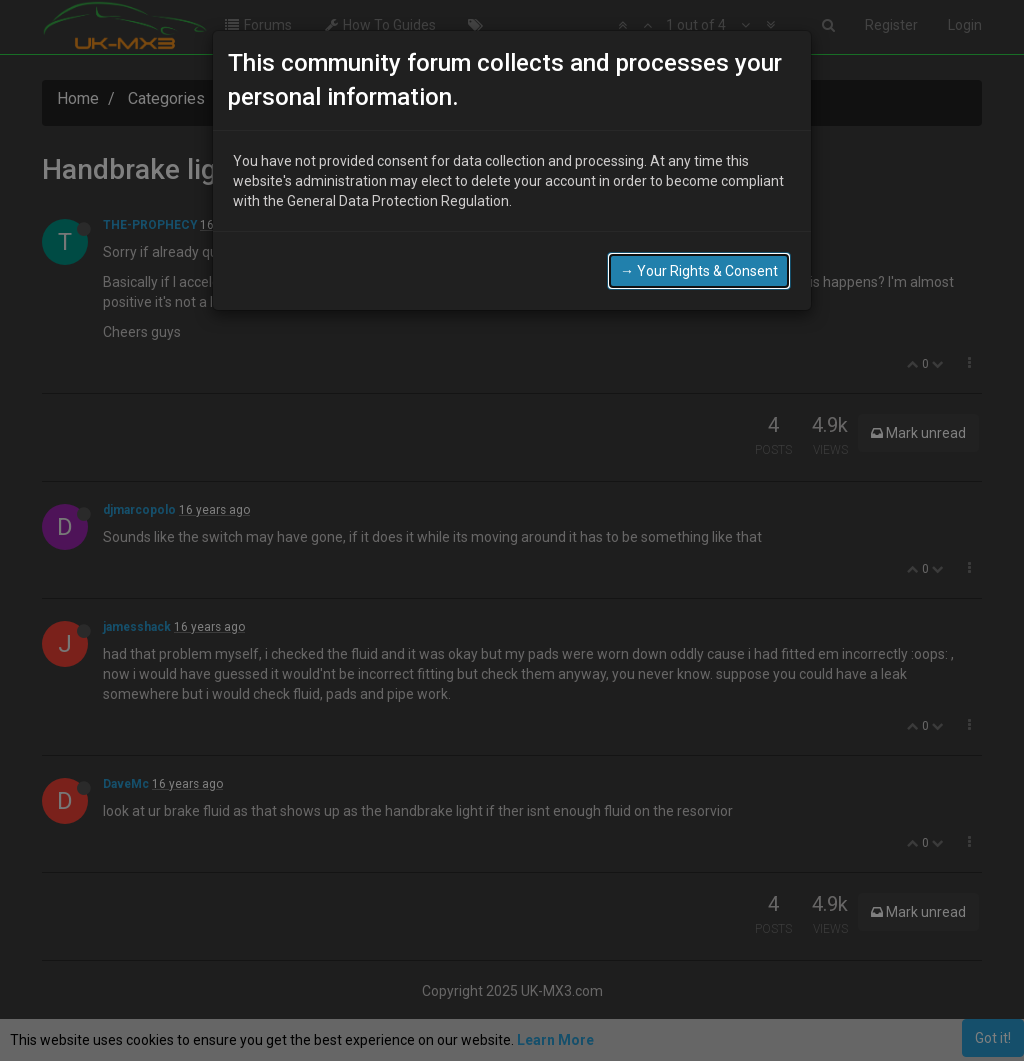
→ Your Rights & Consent (699, 271)
